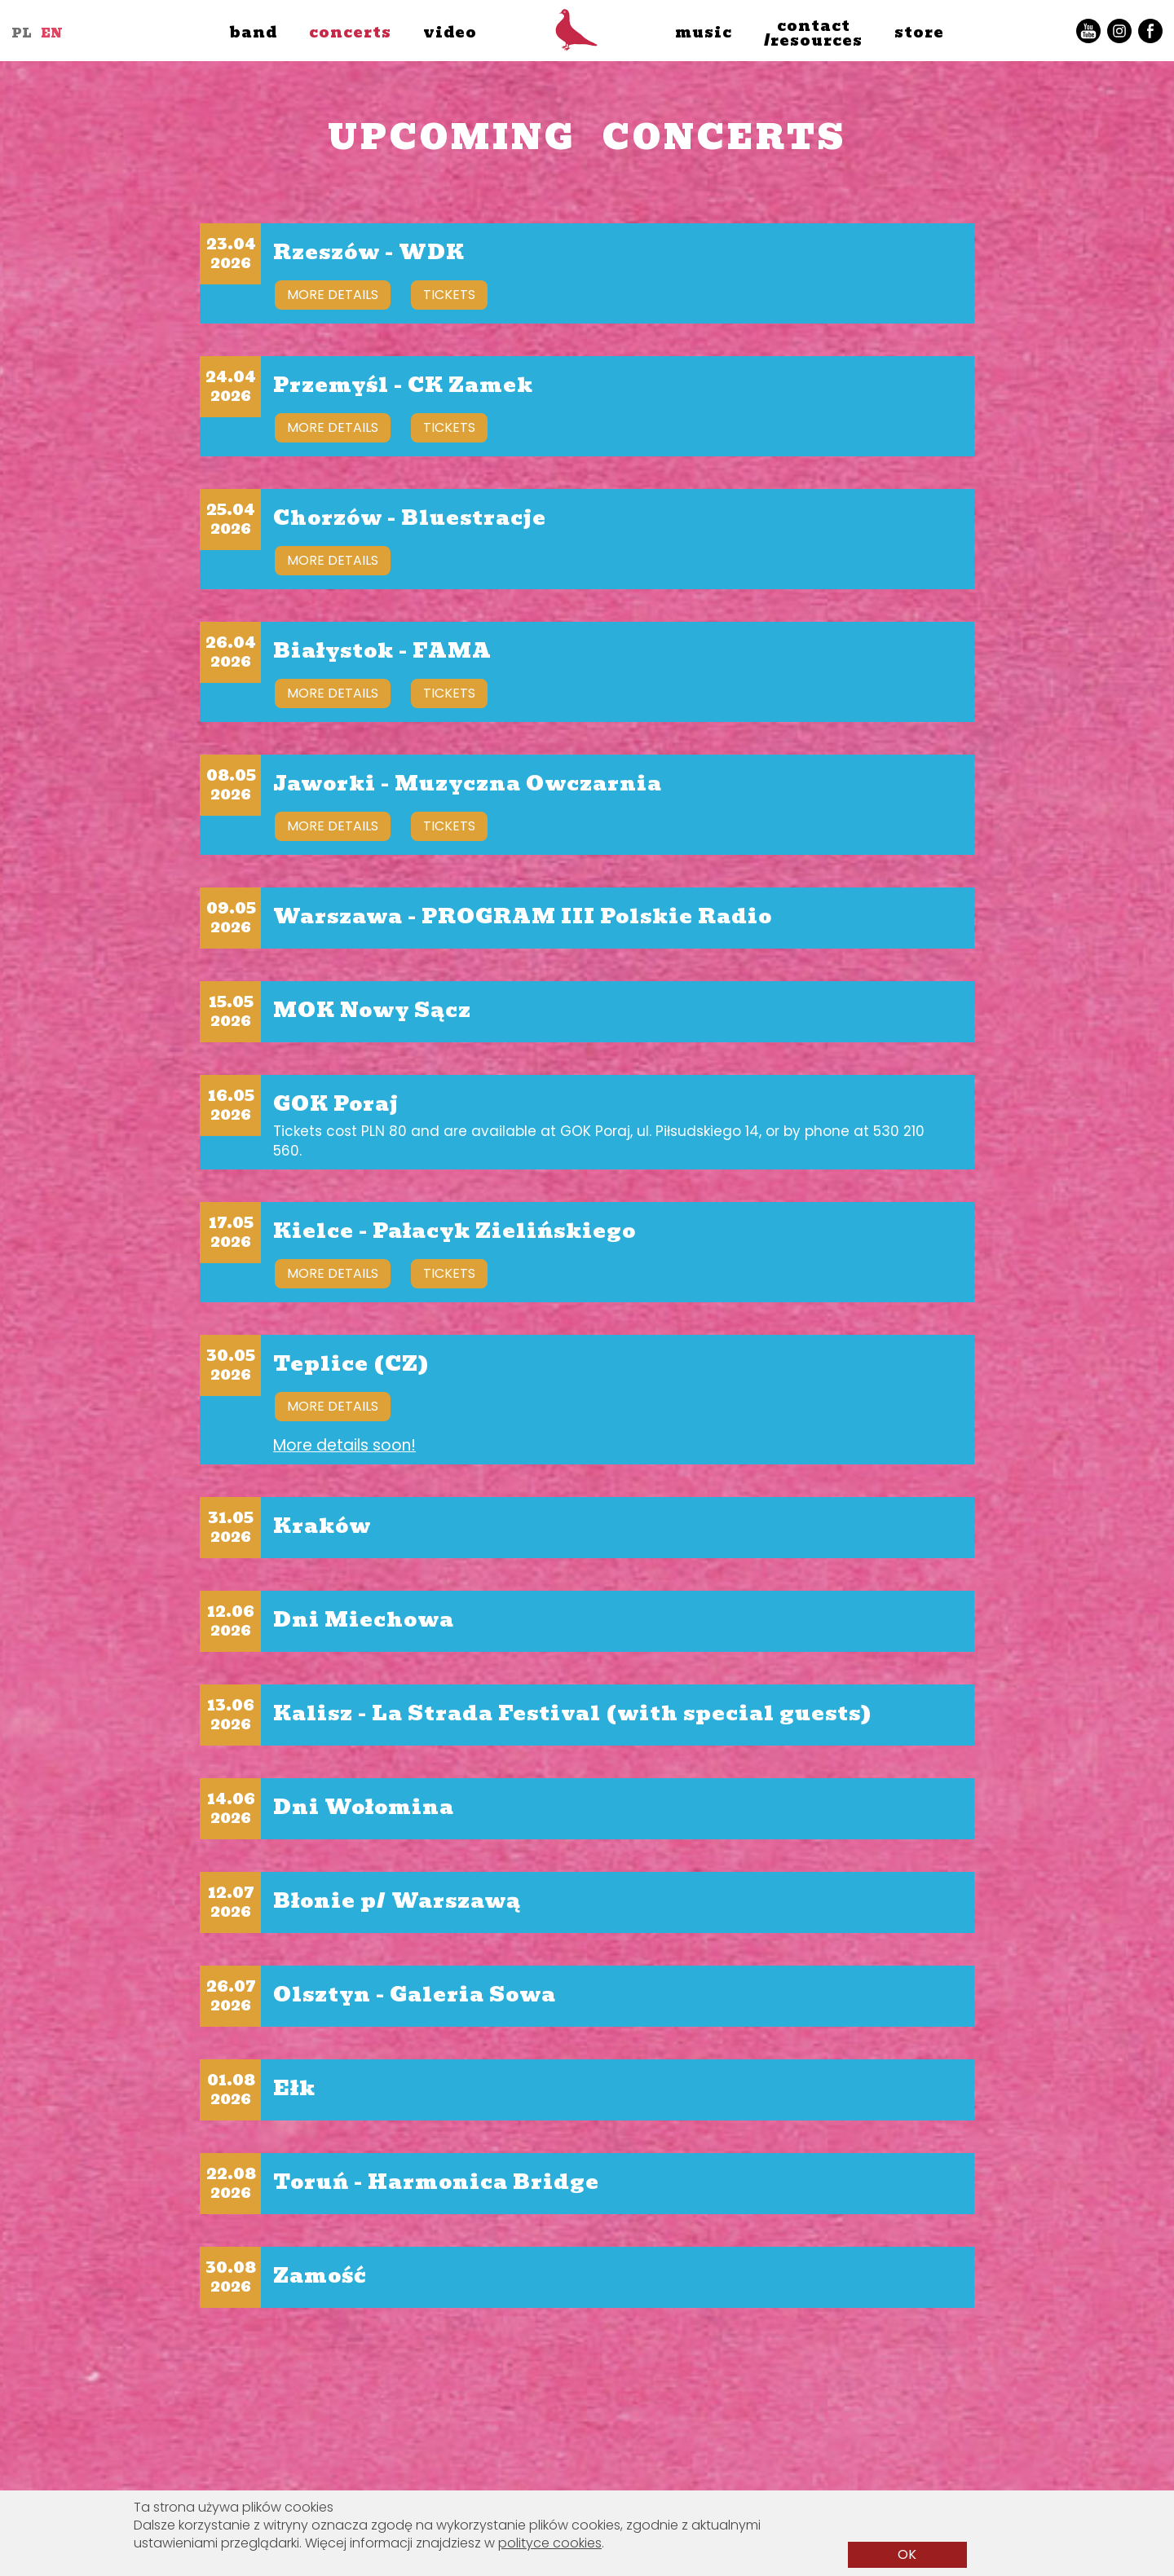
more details (332, 294)
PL (21, 33)
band (253, 32)
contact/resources (813, 33)
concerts (350, 32)
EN (52, 33)
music (703, 32)
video (450, 32)
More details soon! (344, 1445)
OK (907, 2554)
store (919, 32)
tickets (449, 294)
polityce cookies (550, 2543)
